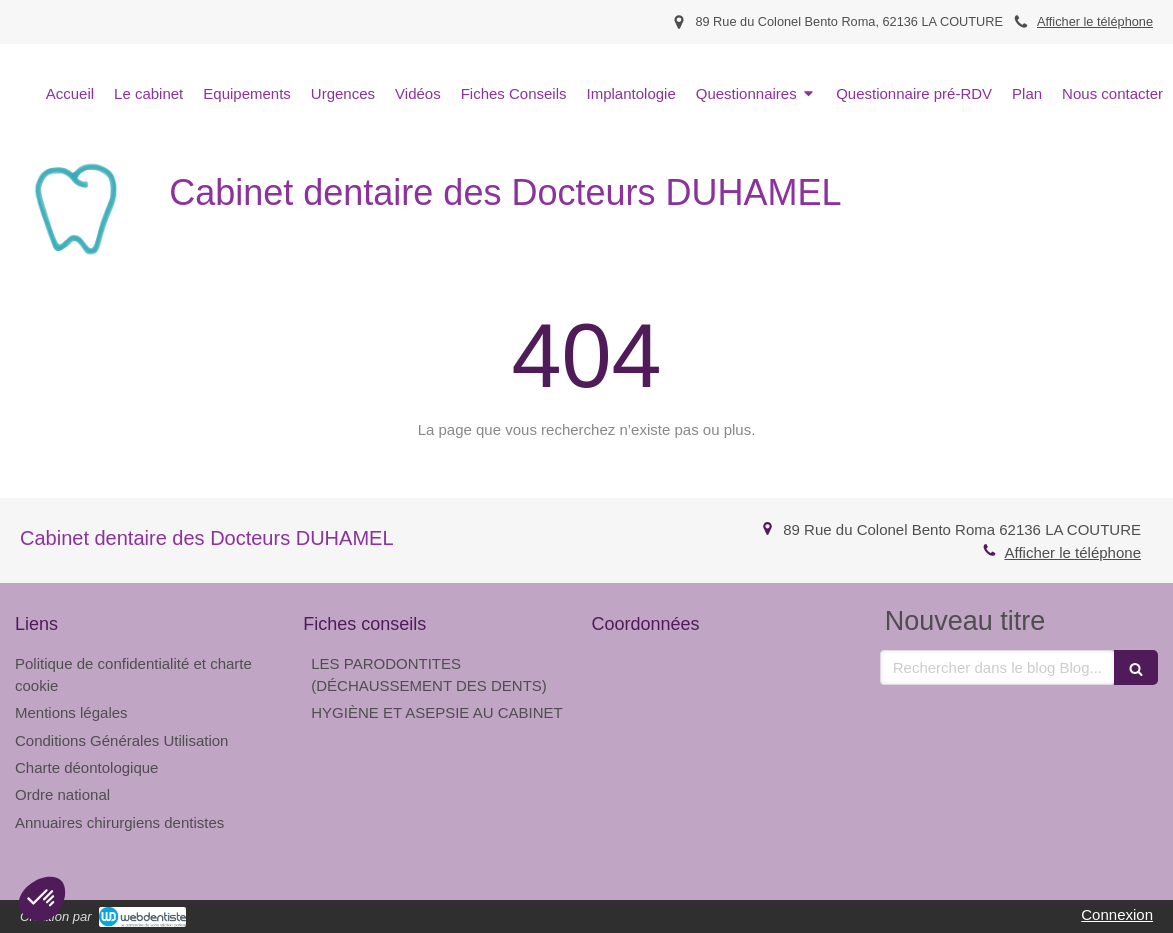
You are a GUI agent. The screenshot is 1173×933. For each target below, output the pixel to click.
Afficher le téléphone (1095, 21)
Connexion (1117, 914)
